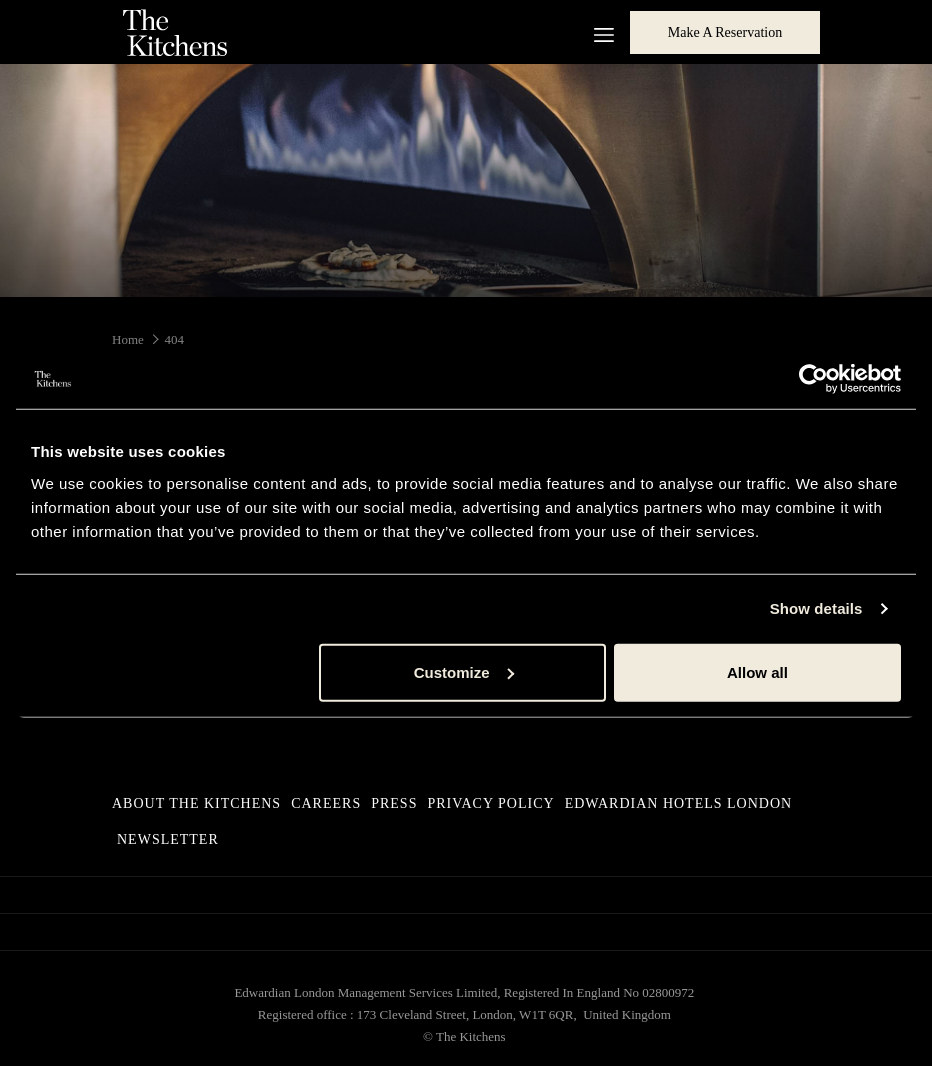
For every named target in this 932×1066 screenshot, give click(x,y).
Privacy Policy (490, 803)
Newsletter (168, 839)
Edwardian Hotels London (679, 803)
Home (128, 339)
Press (394, 803)
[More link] (596, 31)
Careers (326, 803)
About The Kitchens (196, 803)
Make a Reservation (725, 32)
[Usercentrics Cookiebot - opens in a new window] (813, 379)
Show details (816, 608)
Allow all (757, 671)
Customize (464, 671)
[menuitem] (199, 804)
